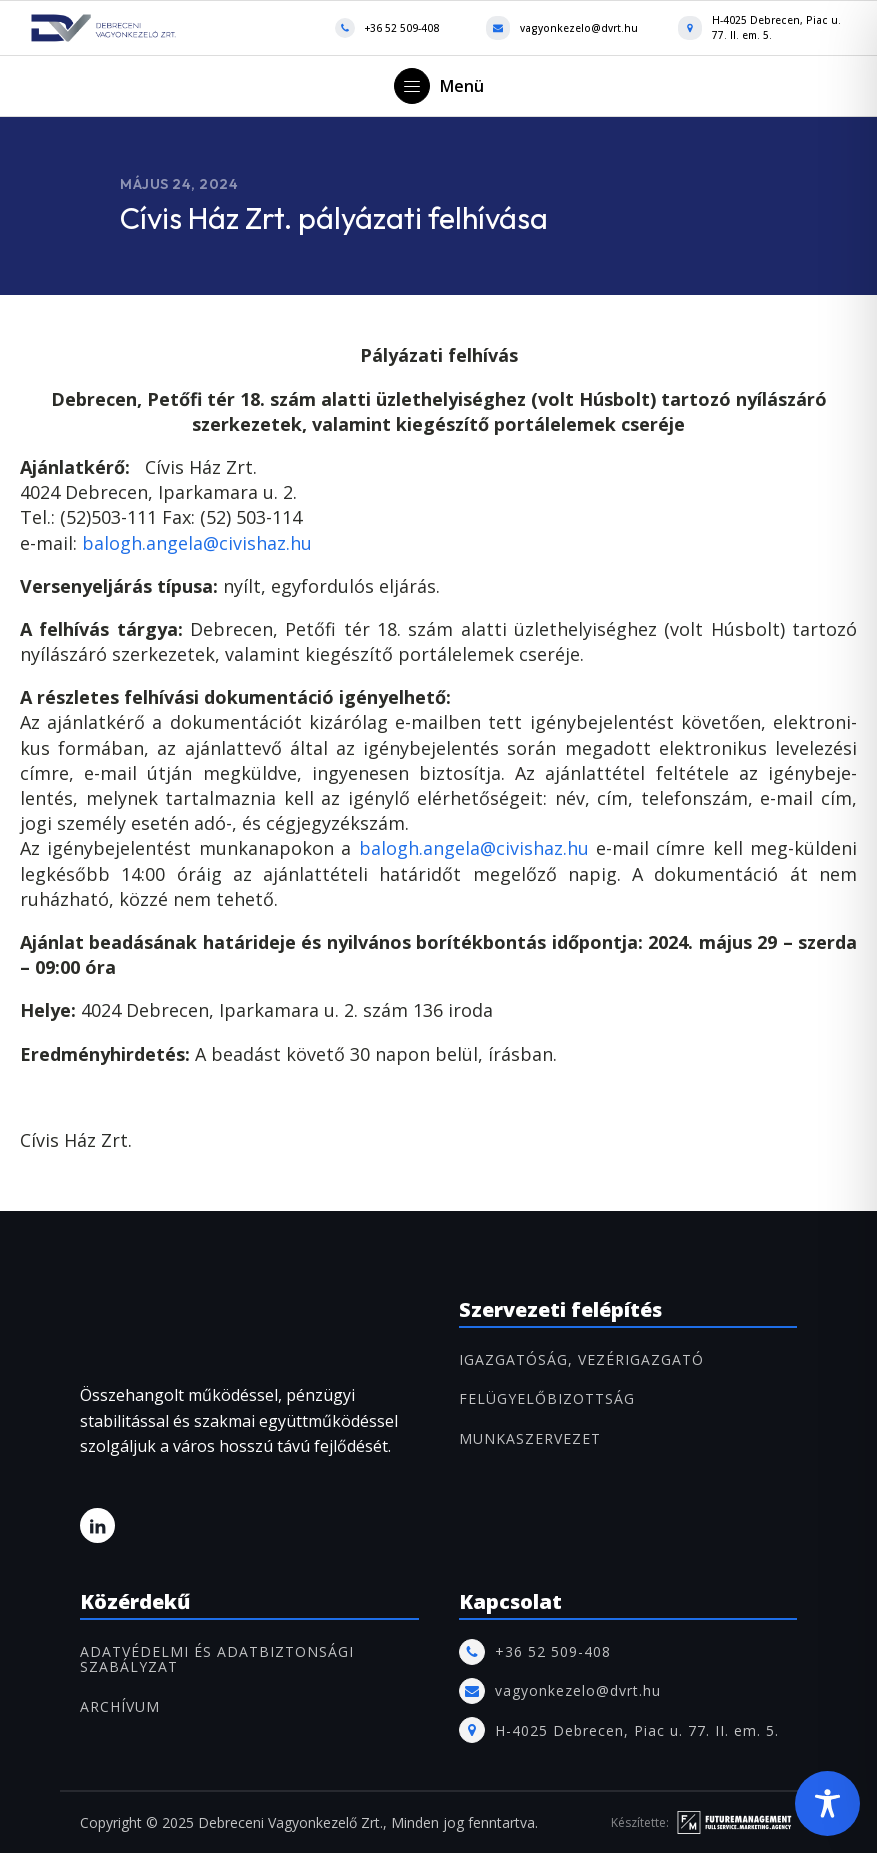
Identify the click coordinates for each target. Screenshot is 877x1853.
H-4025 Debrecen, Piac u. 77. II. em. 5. (776, 27)
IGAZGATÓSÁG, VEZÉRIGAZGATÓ (581, 1359)
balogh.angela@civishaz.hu (197, 543)
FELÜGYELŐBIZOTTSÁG (547, 1398)
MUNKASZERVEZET (530, 1438)
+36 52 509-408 (402, 28)
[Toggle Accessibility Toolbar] (827, 1803)
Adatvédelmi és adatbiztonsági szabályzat (217, 1659)
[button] (439, 86)
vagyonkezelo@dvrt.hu (579, 28)
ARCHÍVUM (120, 1706)
